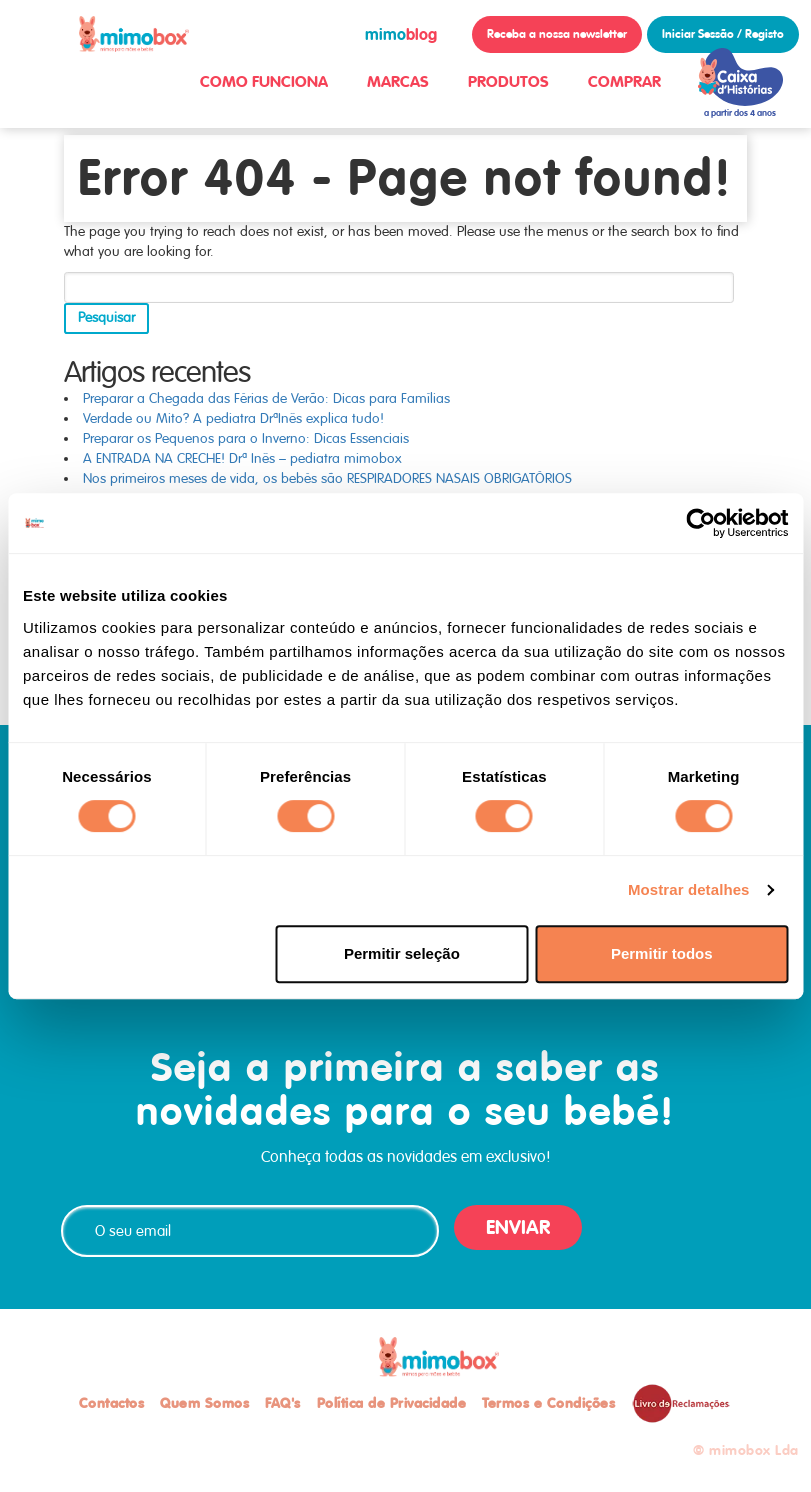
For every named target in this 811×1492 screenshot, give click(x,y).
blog (401, 34)
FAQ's (283, 1403)
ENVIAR (518, 1227)
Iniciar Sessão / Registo (723, 34)
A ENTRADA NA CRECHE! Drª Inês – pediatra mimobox (242, 458)
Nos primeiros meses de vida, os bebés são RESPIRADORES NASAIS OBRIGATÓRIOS (327, 478)
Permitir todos (662, 953)
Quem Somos (204, 1403)
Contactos (112, 1403)
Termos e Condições (548, 1403)
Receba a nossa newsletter (557, 34)
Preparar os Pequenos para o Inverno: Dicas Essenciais (246, 438)
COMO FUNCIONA (264, 81)
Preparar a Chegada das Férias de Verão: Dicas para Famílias (266, 398)
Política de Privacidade (392, 1403)
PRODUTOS (508, 81)
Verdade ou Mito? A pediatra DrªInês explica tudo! (233, 418)
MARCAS (398, 81)
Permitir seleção (402, 953)
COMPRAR (624, 81)
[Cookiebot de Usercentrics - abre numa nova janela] (700, 523)
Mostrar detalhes (689, 889)
